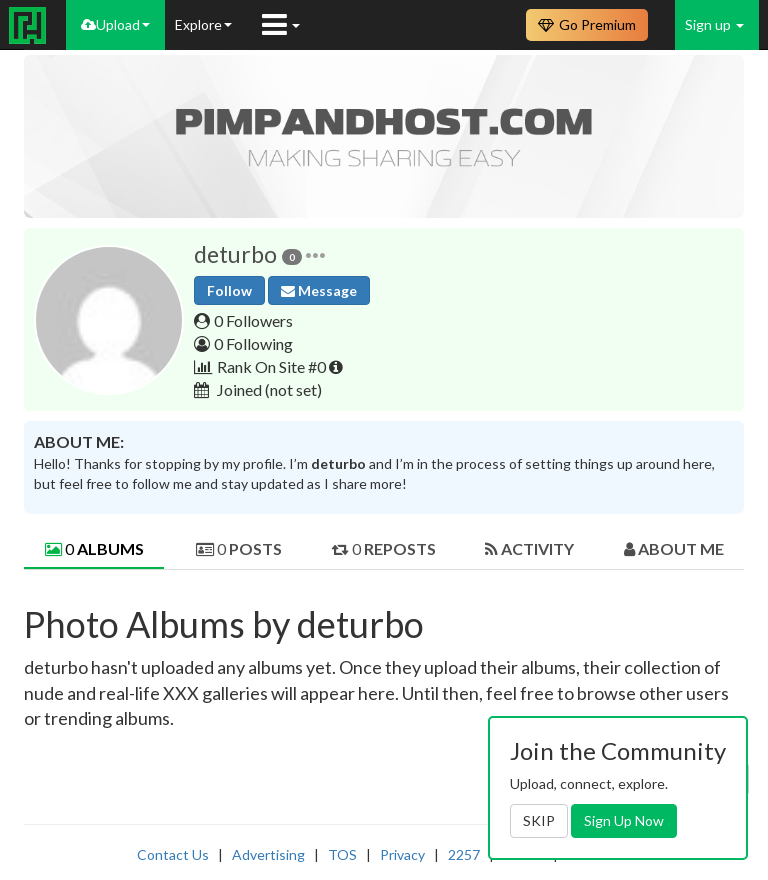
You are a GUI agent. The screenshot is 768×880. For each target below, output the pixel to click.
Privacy (402, 854)
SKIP (539, 820)
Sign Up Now (624, 820)
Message (319, 290)
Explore (203, 24)
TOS (342, 854)
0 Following (253, 343)
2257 (464, 854)
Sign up (714, 24)
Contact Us (173, 854)
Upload (115, 24)
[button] (315, 254)
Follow (229, 290)
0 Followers (253, 320)
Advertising (268, 854)
